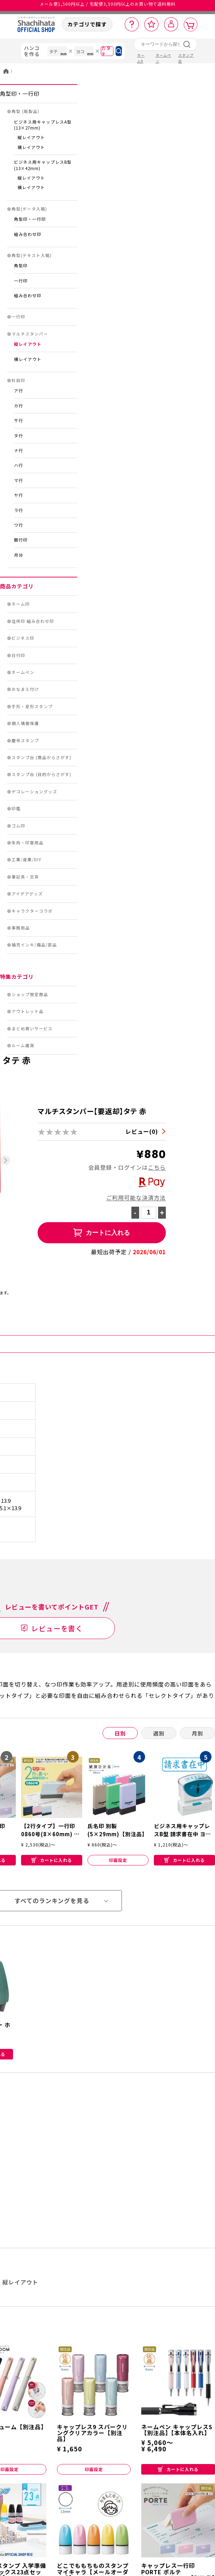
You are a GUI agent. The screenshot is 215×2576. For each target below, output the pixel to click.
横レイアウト (31, 147)
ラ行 (18, 510)
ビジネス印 (23, 638)
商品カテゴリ (17, 586)
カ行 (18, 405)
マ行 (18, 480)
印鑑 (16, 808)
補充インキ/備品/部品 (34, 945)
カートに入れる (51, 1860)
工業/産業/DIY (26, 859)
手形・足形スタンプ (32, 706)
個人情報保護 (25, 723)
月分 (18, 555)
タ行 (18, 435)
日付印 (18, 655)
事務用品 (21, 928)
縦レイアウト (31, 137)
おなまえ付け (25, 689)
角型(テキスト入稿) (32, 255)
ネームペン (23, 672)
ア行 (18, 390)
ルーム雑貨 (23, 1045)
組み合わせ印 (27, 234)
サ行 (18, 420)
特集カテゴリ (17, 976)
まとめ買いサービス (32, 1028)
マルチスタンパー (30, 334)
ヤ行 (18, 495)
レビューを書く (57, 1628)
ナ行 (18, 450)
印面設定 (118, 1860)
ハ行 (18, 465)
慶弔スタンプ (25, 740)
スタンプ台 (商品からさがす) (41, 757)
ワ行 (18, 525)
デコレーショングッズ (34, 791)
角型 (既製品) (25, 111)
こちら (157, 1167)
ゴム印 (18, 826)
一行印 (21, 280)
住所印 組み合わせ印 (33, 621)
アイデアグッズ (27, 893)
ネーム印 (21, 604)
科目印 (18, 380)
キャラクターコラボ (32, 911)
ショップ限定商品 (30, 994)
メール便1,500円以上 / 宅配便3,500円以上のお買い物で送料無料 (108, 7)
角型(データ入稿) (29, 209)
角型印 (21, 265)
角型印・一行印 (19, 93)
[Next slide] (5, 1160)
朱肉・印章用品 (28, 842)
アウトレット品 (28, 1011)
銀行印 (21, 540)
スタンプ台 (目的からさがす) (41, 774)
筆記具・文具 (25, 877)
